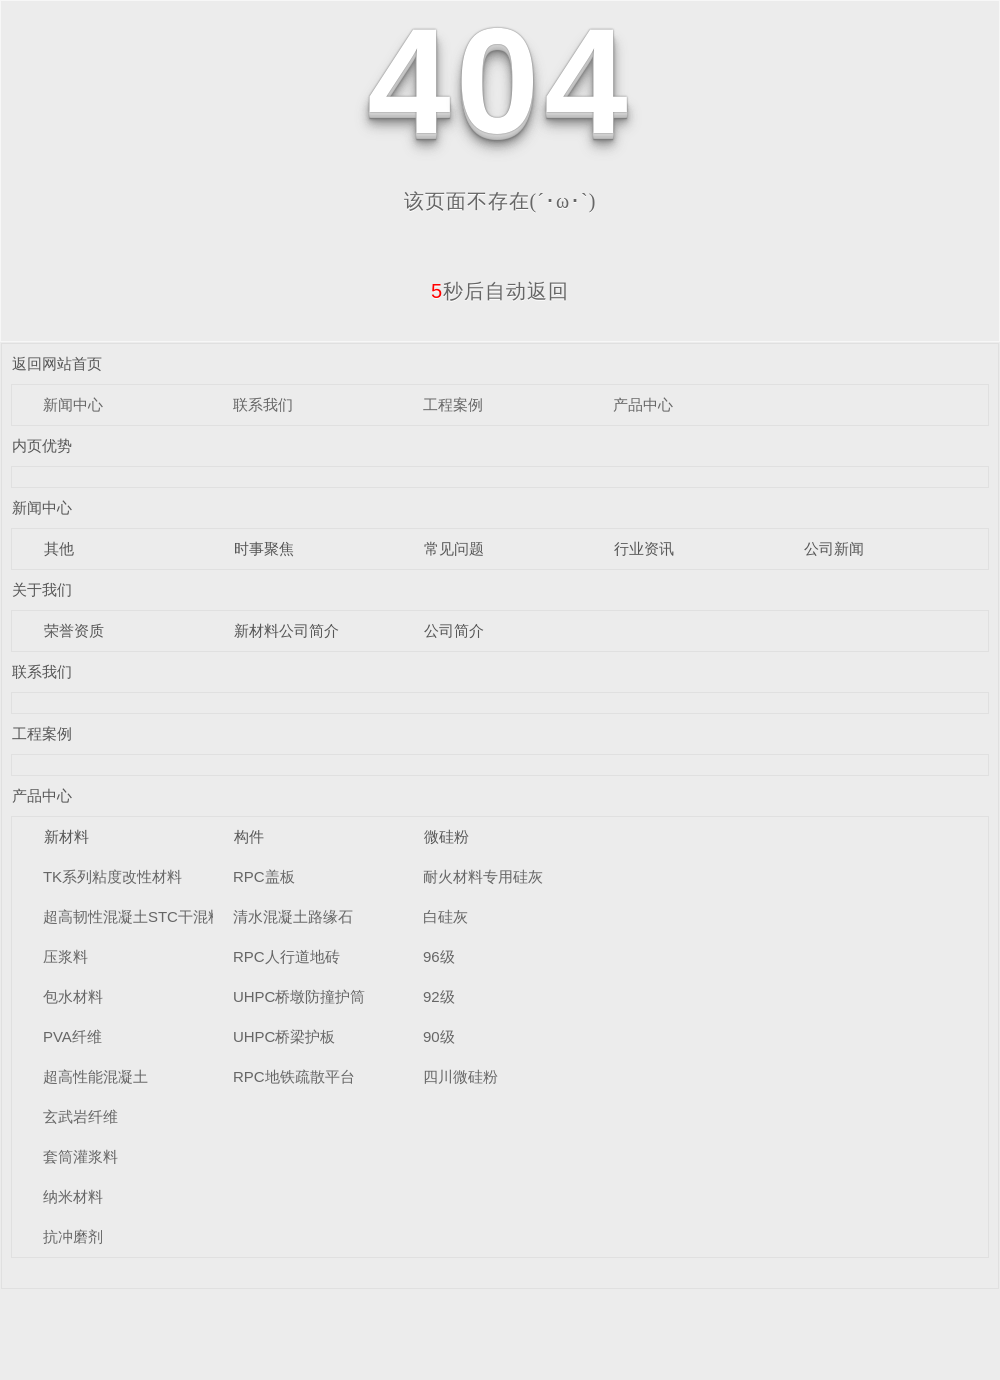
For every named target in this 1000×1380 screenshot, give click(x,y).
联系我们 (263, 404)
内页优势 (42, 445)
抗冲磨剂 (73, 1236)
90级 (439, 1036)
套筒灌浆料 (80, 1156)
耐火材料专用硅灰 (483, 876)
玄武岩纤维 (80, 1116)
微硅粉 (446, 836)
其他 (59, 548)
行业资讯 (644, 548)
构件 (249, 836)
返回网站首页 (57, 363)
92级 (439, 996)
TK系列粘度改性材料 (112, 876)
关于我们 (42, 589)
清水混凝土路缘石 (293, 916)
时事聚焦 (264, 548)
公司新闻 (834, 548)
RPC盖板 (264, 876)
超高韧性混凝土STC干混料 (133, 916)
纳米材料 (73, 1196)
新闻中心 (73, 404)
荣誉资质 (74, 630)
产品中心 (643, 404)
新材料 (66, 836)
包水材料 (73, 996)
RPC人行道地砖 (286, 956)
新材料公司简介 (286, 630)
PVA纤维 (72, 1036)
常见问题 (454, 548)
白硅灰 (445, 916)
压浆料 (65, 956)
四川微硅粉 (460, 1076)
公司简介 (454, 630)
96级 (439, 956)
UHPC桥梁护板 (284, 1036)
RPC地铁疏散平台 (294, 1076)
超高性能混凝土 (95, 1076)
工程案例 (453, 404)
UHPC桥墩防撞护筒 (299, 996)
